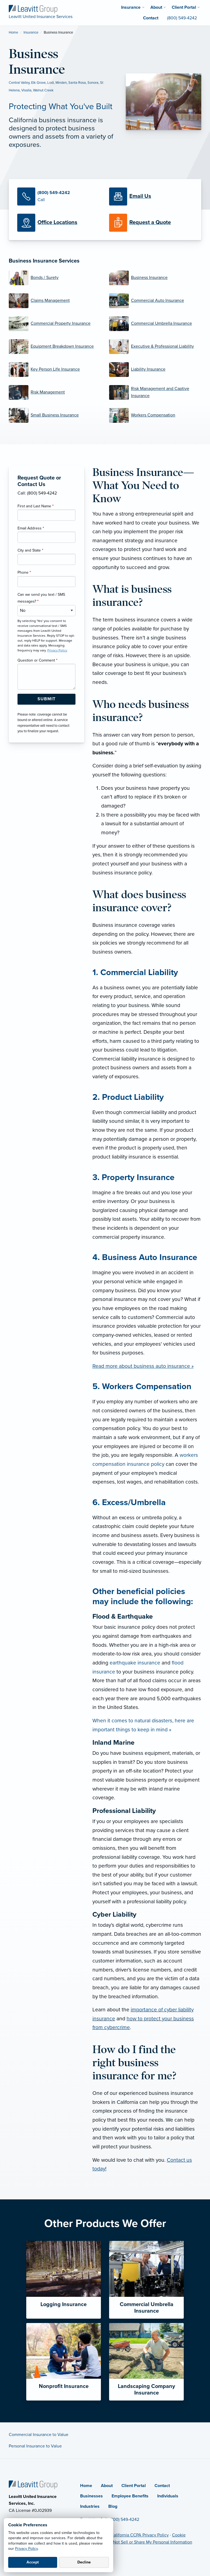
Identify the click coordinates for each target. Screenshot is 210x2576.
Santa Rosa (77, 83)
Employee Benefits (130, 2496)
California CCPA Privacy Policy (140, 2535)
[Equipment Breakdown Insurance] (55, 346)
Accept (33, 2562)
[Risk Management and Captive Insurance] (155, 392)
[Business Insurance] (155, 277)
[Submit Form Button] (46, 699)
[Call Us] (59, 196)
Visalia (26, 90)
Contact (162, 2485)
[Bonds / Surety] (55, 277)
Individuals (167, 2496)
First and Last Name (36, 506)
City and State (30, 550)
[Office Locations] (59, 223)
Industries (90, 2506)
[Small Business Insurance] (55, 415)
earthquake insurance (135, 1663)
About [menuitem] (156, 7)
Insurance (31, 32)
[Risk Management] (55, 392)
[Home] (33, 2484)
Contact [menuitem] (150, 18)
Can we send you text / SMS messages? (41, 598)
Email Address (31, 528)
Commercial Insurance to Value (38, 2434)
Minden (61, 83)
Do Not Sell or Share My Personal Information (149, 2542)
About (107, 2485)
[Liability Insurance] (155, 369)
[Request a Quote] (151, 223)
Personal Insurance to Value (35, 2446)
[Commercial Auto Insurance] (155, 300)
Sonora (93, 83)
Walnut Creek (43, 90)
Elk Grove (38, 83)
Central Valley (19, 83)
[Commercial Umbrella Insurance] (155, 323)
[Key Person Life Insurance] (55, 369)
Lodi (50, 83)
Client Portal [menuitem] (184, 7)
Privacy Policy (26, 2548)
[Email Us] (140, 196)
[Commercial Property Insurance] (55, 323)
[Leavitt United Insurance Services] (33, 8)
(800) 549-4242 (124, 2519)
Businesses (91, 2496)
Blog (112, 2506)
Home (13, 32)
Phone (24, 572)
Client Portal (133, 2485)
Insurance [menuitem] (131, 7)
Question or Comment (37, 660)
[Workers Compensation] (155, 415)
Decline (84, 2562)
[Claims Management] (55, 300)
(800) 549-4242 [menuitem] (182, 18)
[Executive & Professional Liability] (155, 346)
